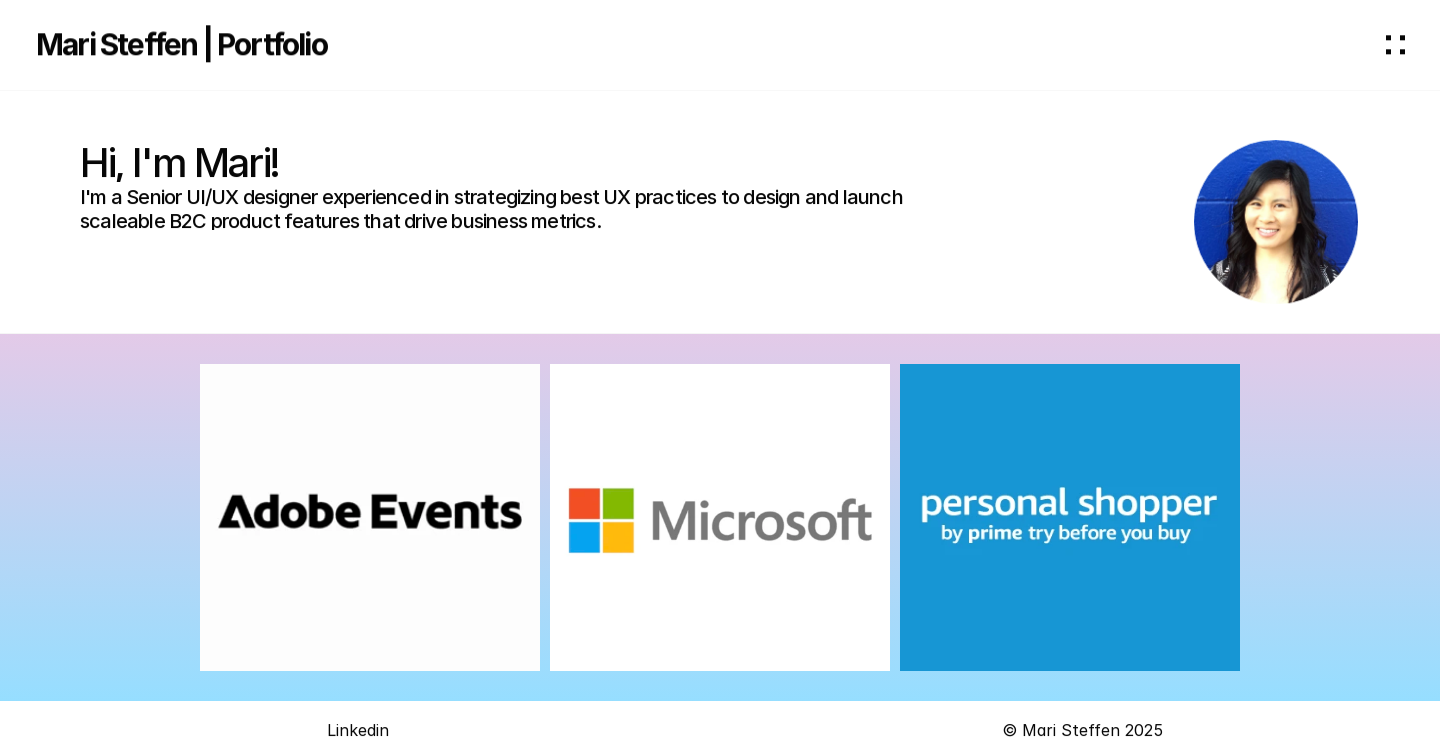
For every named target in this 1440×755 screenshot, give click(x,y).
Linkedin (358, 733)
